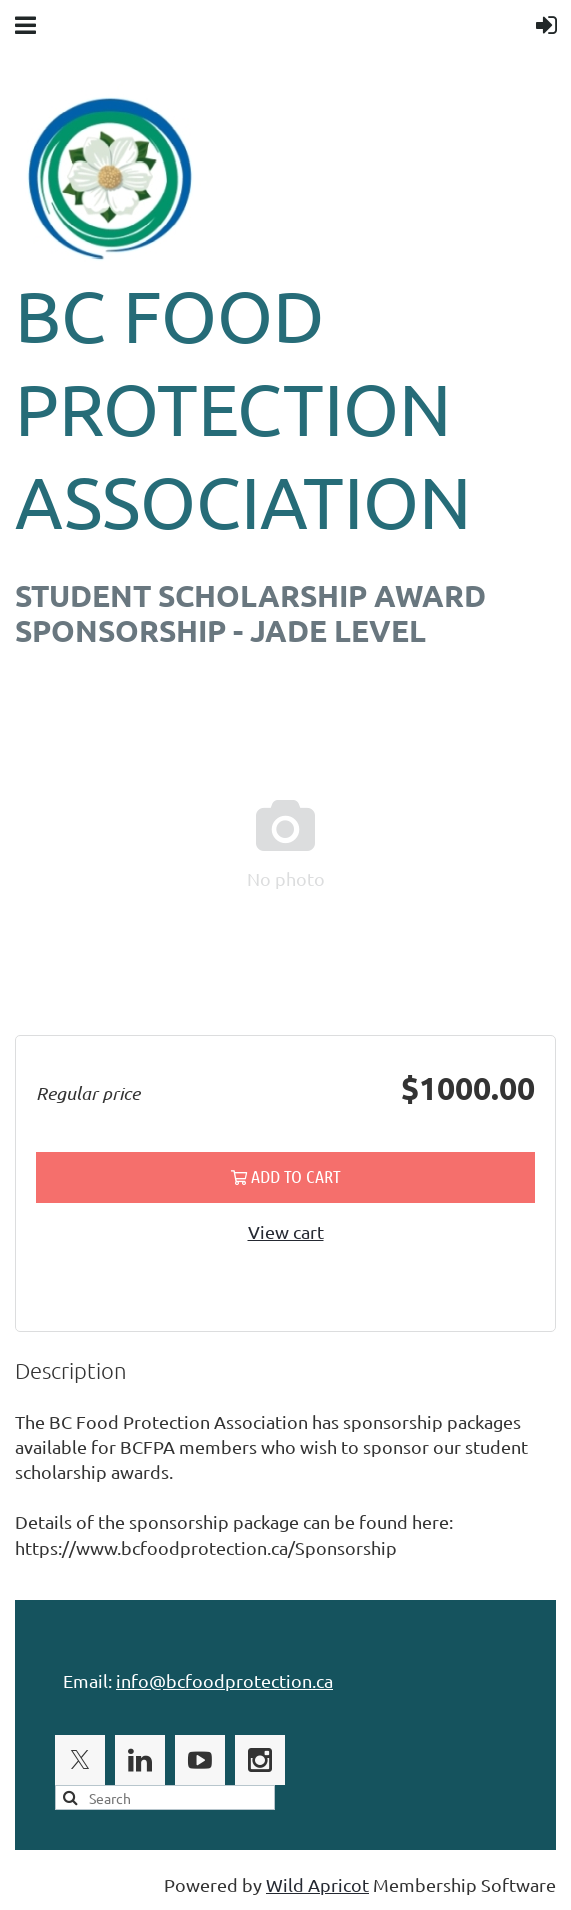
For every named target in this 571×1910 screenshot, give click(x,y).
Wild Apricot (317, 1884)
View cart (286, 1231)
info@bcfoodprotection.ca (224, 1680)
